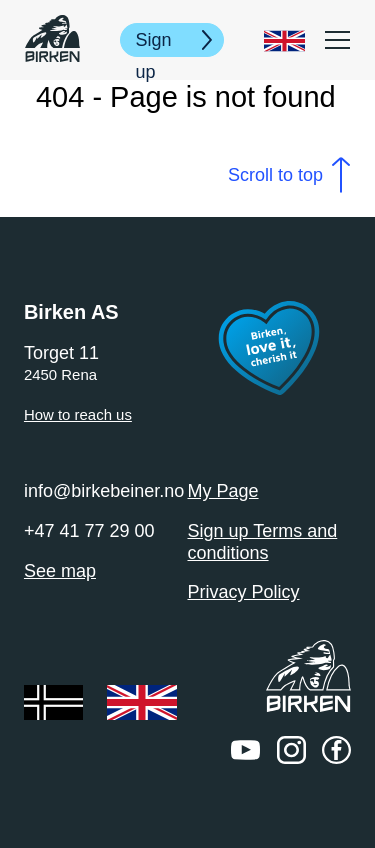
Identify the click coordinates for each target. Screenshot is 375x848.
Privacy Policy (244, 592)
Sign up (154, 43)
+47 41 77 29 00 (89, 531)
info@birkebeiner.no (104, 491)
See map (60, 571)
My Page (223, 491)
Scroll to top (275, 175)
